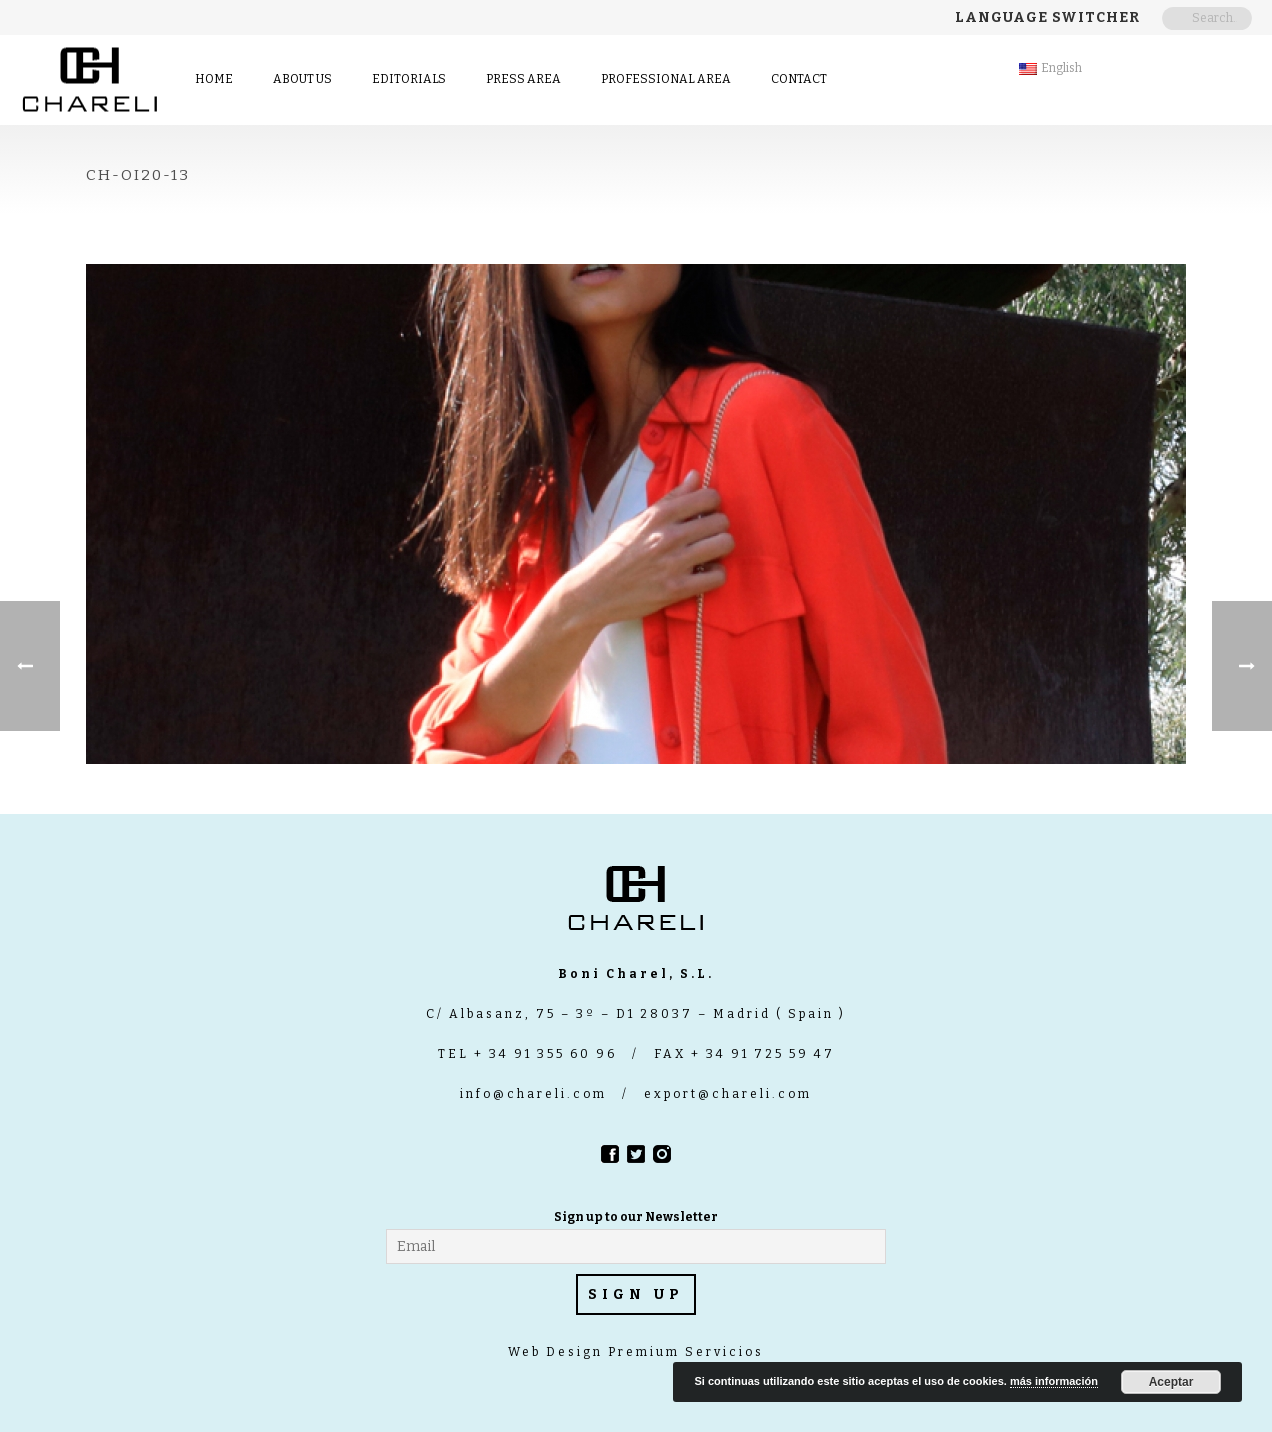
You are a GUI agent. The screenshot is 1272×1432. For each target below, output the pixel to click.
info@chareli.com (533, 1094)
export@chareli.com (728, 1094)
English (1050, 68)
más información (1054, 1381)
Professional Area (666, 79)
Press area (523, 79)
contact (799, 79)
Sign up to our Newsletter (636, 1217)
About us (302, 79)
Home (214, 79)
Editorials (409, 79)
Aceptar (1171, 1382)
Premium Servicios (683, 1352)
